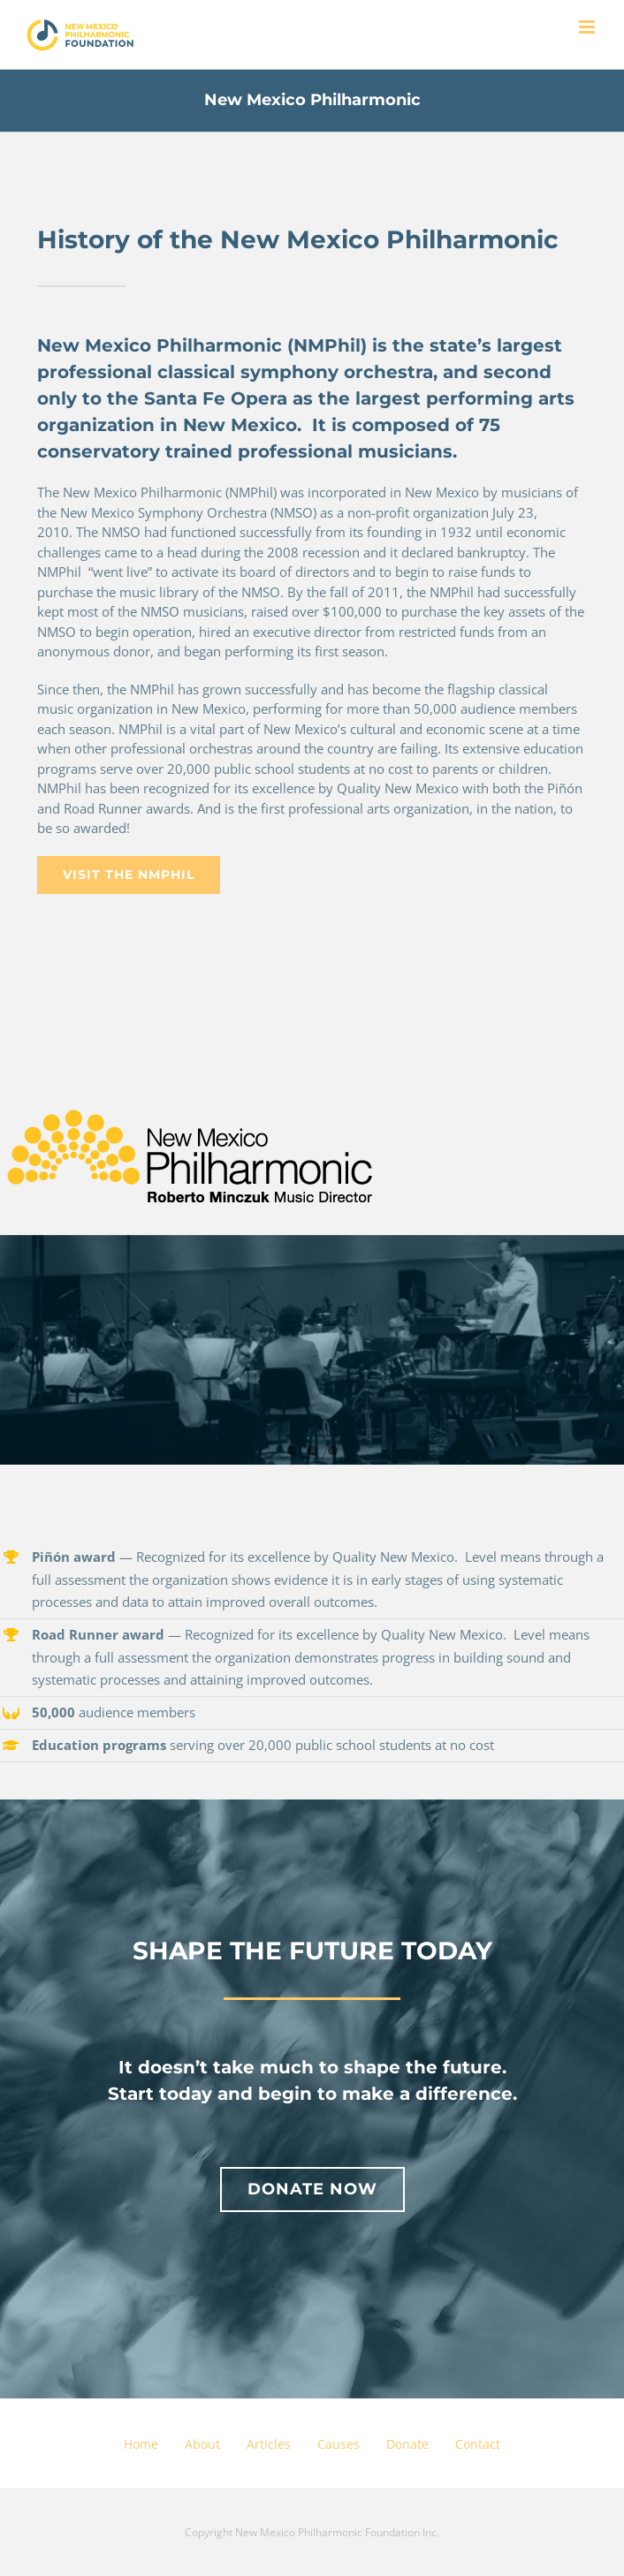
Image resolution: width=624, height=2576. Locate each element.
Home (141, 2444)
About (202, 2444)
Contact (477, 2444)
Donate (407, 2444)
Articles (269, 2444)
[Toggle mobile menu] (588, 27)
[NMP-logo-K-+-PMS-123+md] (191, 1094)
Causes (338, 2444)
